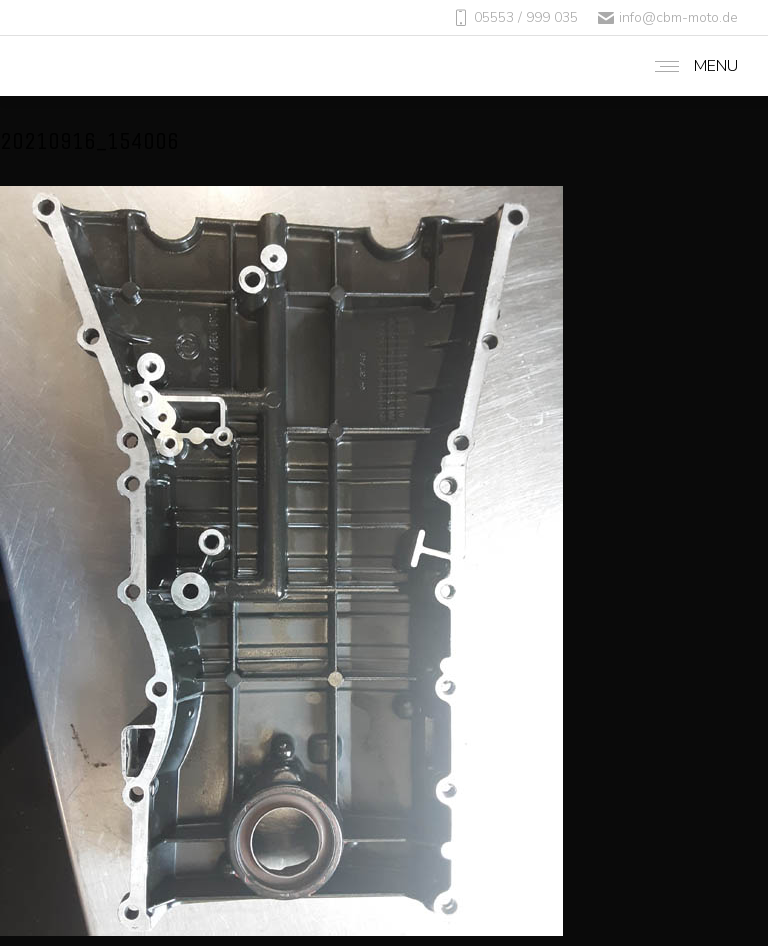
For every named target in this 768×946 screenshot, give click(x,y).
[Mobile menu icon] (691, 66)
